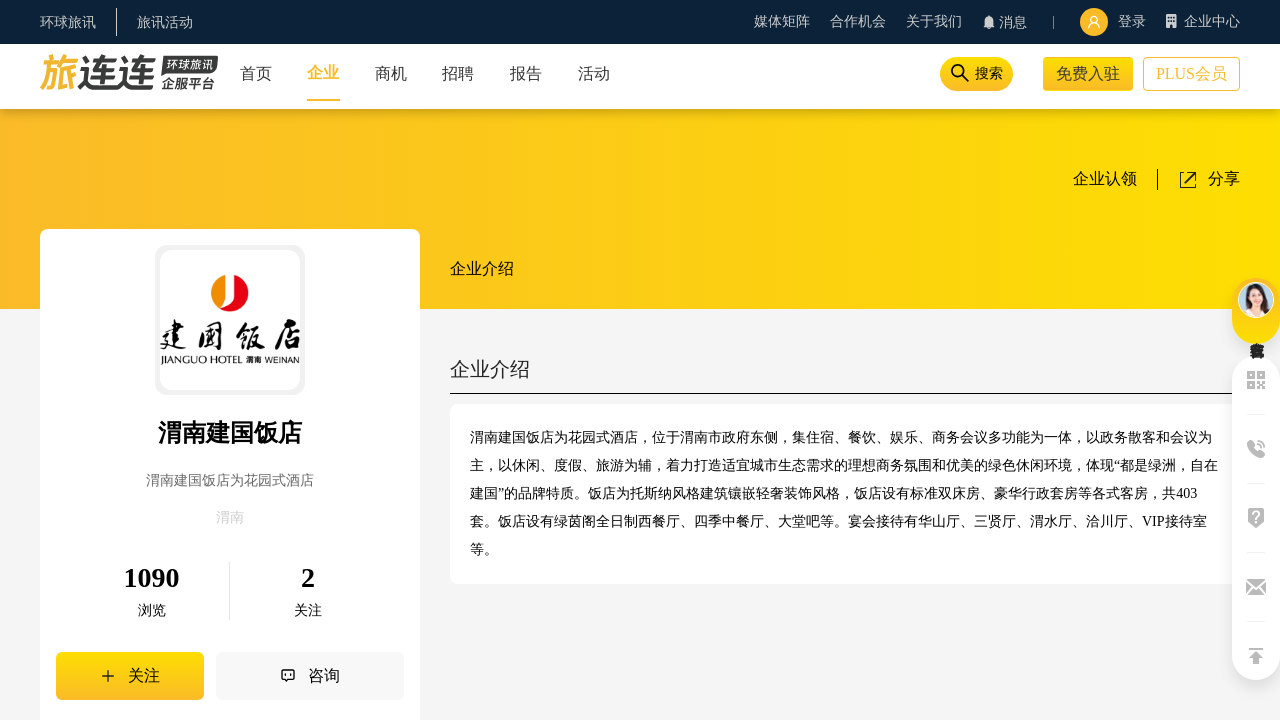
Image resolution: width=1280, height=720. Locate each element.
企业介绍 (482, 268)
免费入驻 (1088, 73)
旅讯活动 (165, 22)
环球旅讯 (68, 22)
